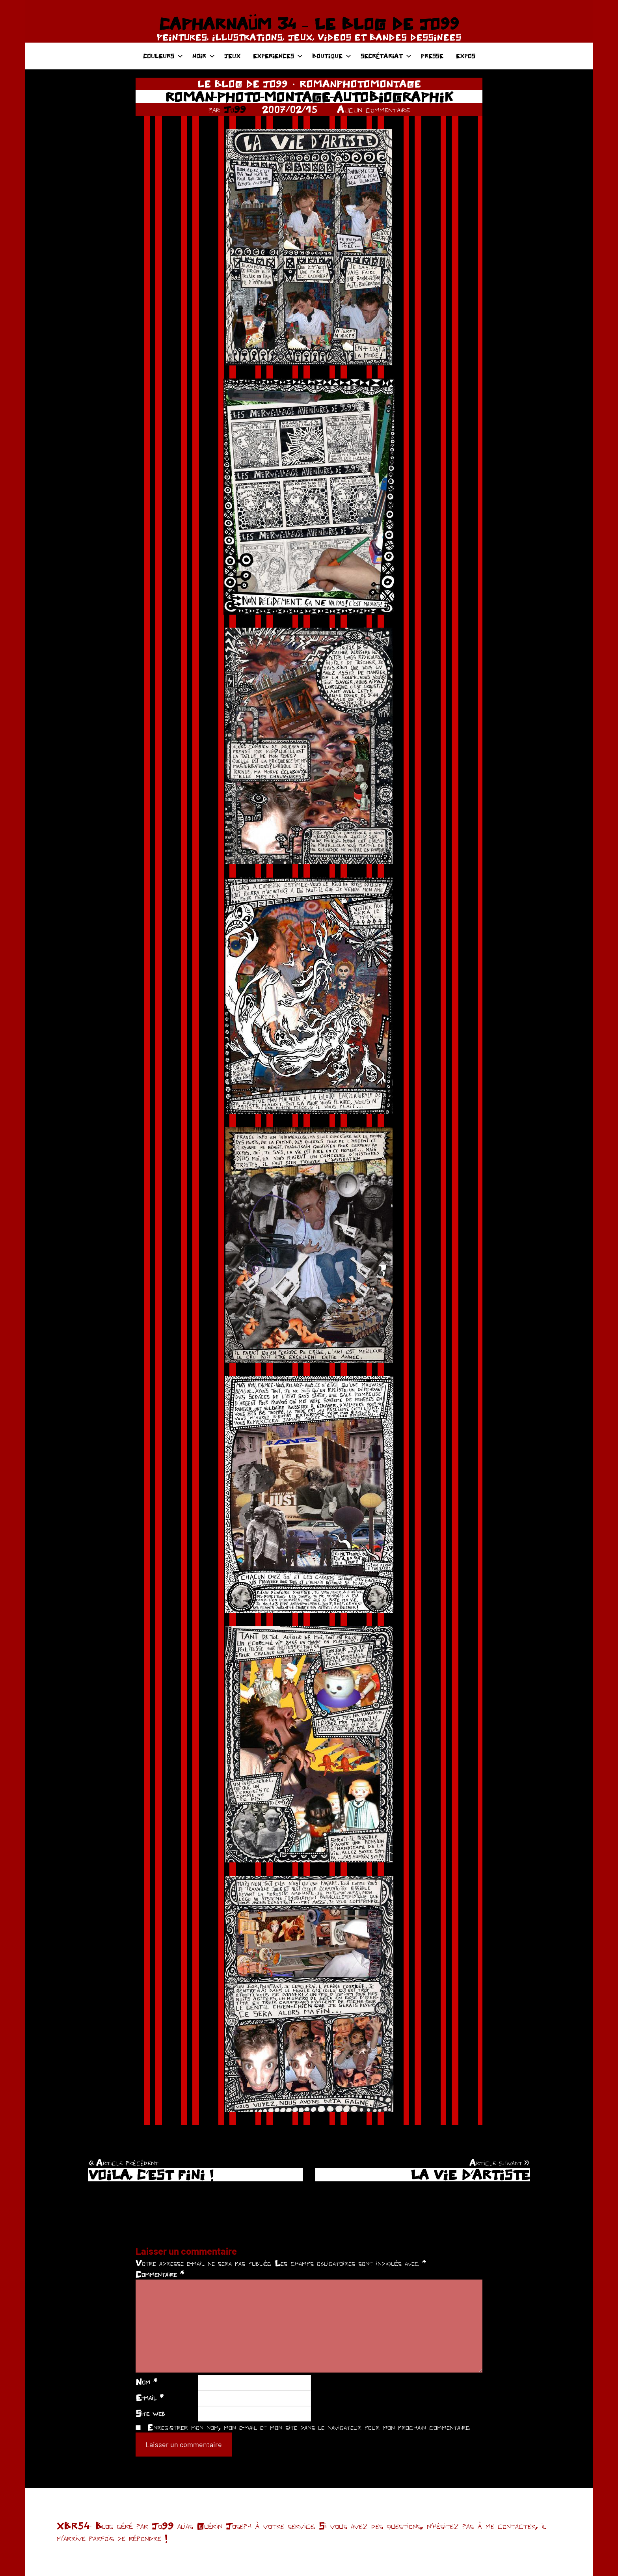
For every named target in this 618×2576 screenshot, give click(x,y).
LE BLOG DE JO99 (242, 83)
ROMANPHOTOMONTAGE (360, 83)
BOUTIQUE (331, 56)
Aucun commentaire (373, 109)
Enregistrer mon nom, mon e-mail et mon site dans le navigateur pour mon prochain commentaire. (308, 2426)
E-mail (150, 2397)
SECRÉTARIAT (386, 56)
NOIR (203, 56)
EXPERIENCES (278, 56)
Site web (150, 2413)
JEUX (232, 56)
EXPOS (465, 56)
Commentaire (160, 2274)
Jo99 (235, 109)
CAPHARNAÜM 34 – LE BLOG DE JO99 (309, 23)
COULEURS (163, 56)
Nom (146, 2381)
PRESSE (432, 56)
